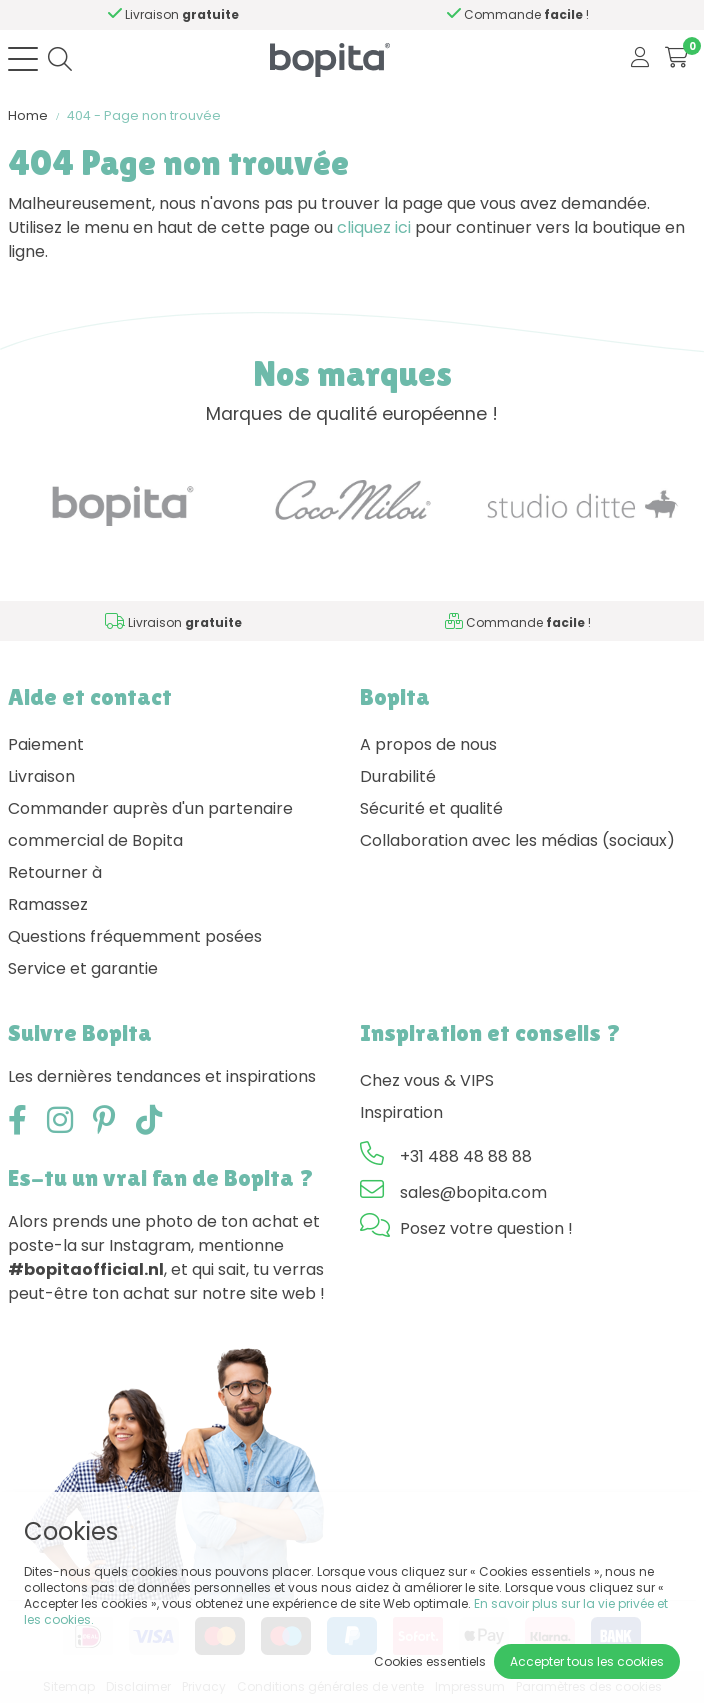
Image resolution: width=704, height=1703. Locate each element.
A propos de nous (428, 744)
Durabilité (398, 776)
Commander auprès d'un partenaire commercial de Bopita (150, 824)
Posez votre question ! (486, 1228)
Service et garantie (83, 968)
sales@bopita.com (473, 1192)
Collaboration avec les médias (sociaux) (517, 840)
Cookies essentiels (430, 1661)
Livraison (41, 776)
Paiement (46, 744)
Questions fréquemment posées (135, 936)
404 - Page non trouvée (144, 115)
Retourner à (55, 872)
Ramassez (48, 904)
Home (28, 115)
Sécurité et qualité (431, 808)
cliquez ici (374, 227)
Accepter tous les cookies (587, 1661)
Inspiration (401, 1112)
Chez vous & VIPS (427, 1080)
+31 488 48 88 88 (466, 1156)
